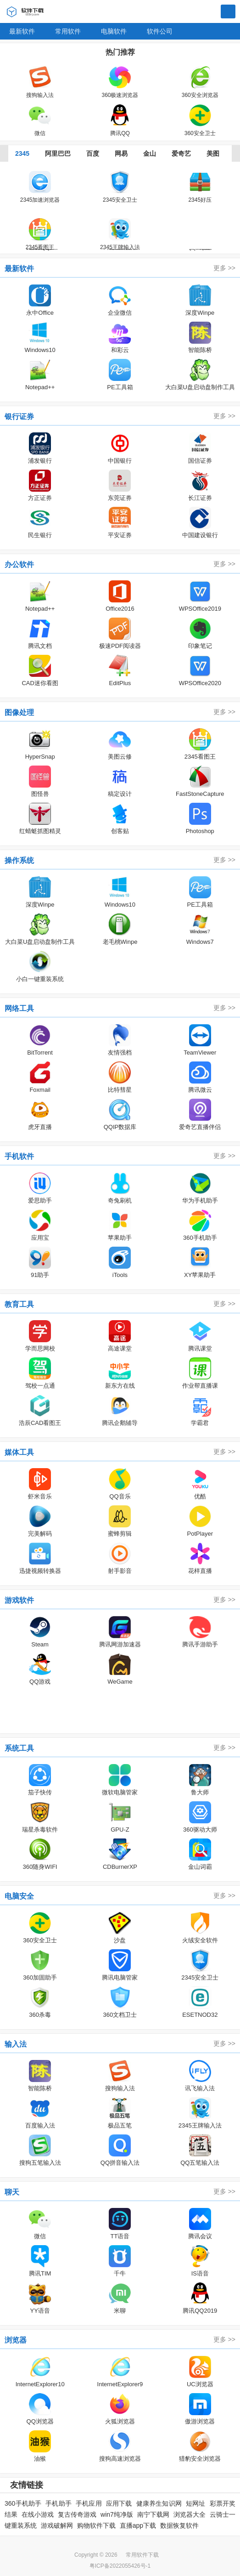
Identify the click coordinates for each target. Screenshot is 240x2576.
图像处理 (19, 712)
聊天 (12, 2192)
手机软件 (19, 1156)
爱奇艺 (181, 153)
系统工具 (19, 1748)
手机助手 (58, 2503)
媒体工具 (19, 1452)
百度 (92, 153)
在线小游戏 (38, 2514)
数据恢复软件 (179, 2525)
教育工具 (19, 1304)
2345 (22, 153)
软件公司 (160, 31)
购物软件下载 (96, 2525)
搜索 (228, 12)
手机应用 (89, 2503)
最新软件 (22, 31)
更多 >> (224, 268)
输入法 (16, 2044)
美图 (213, 153)
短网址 (196, 2503)
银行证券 (19, 416)
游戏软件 (19, 1600)
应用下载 (119, 2503)
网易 (121, 153)
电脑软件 (114, 31)
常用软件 (68, 31)
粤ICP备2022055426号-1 (120, 2566)
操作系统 (19, 860)
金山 (149, 153)
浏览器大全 (189, 2514)
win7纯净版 (116, 2514)
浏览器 (16, 2340)
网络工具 (19, 1008)
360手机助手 (23, 2503)
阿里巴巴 (58, 153)
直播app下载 (138, 2525)
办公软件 (19, 564)
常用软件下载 (142, 2555)
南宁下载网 (153, 2514)
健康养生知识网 (159, 2503)
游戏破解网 (57, 2525)
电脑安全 (19, 1896)
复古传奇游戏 (77, 2514)
